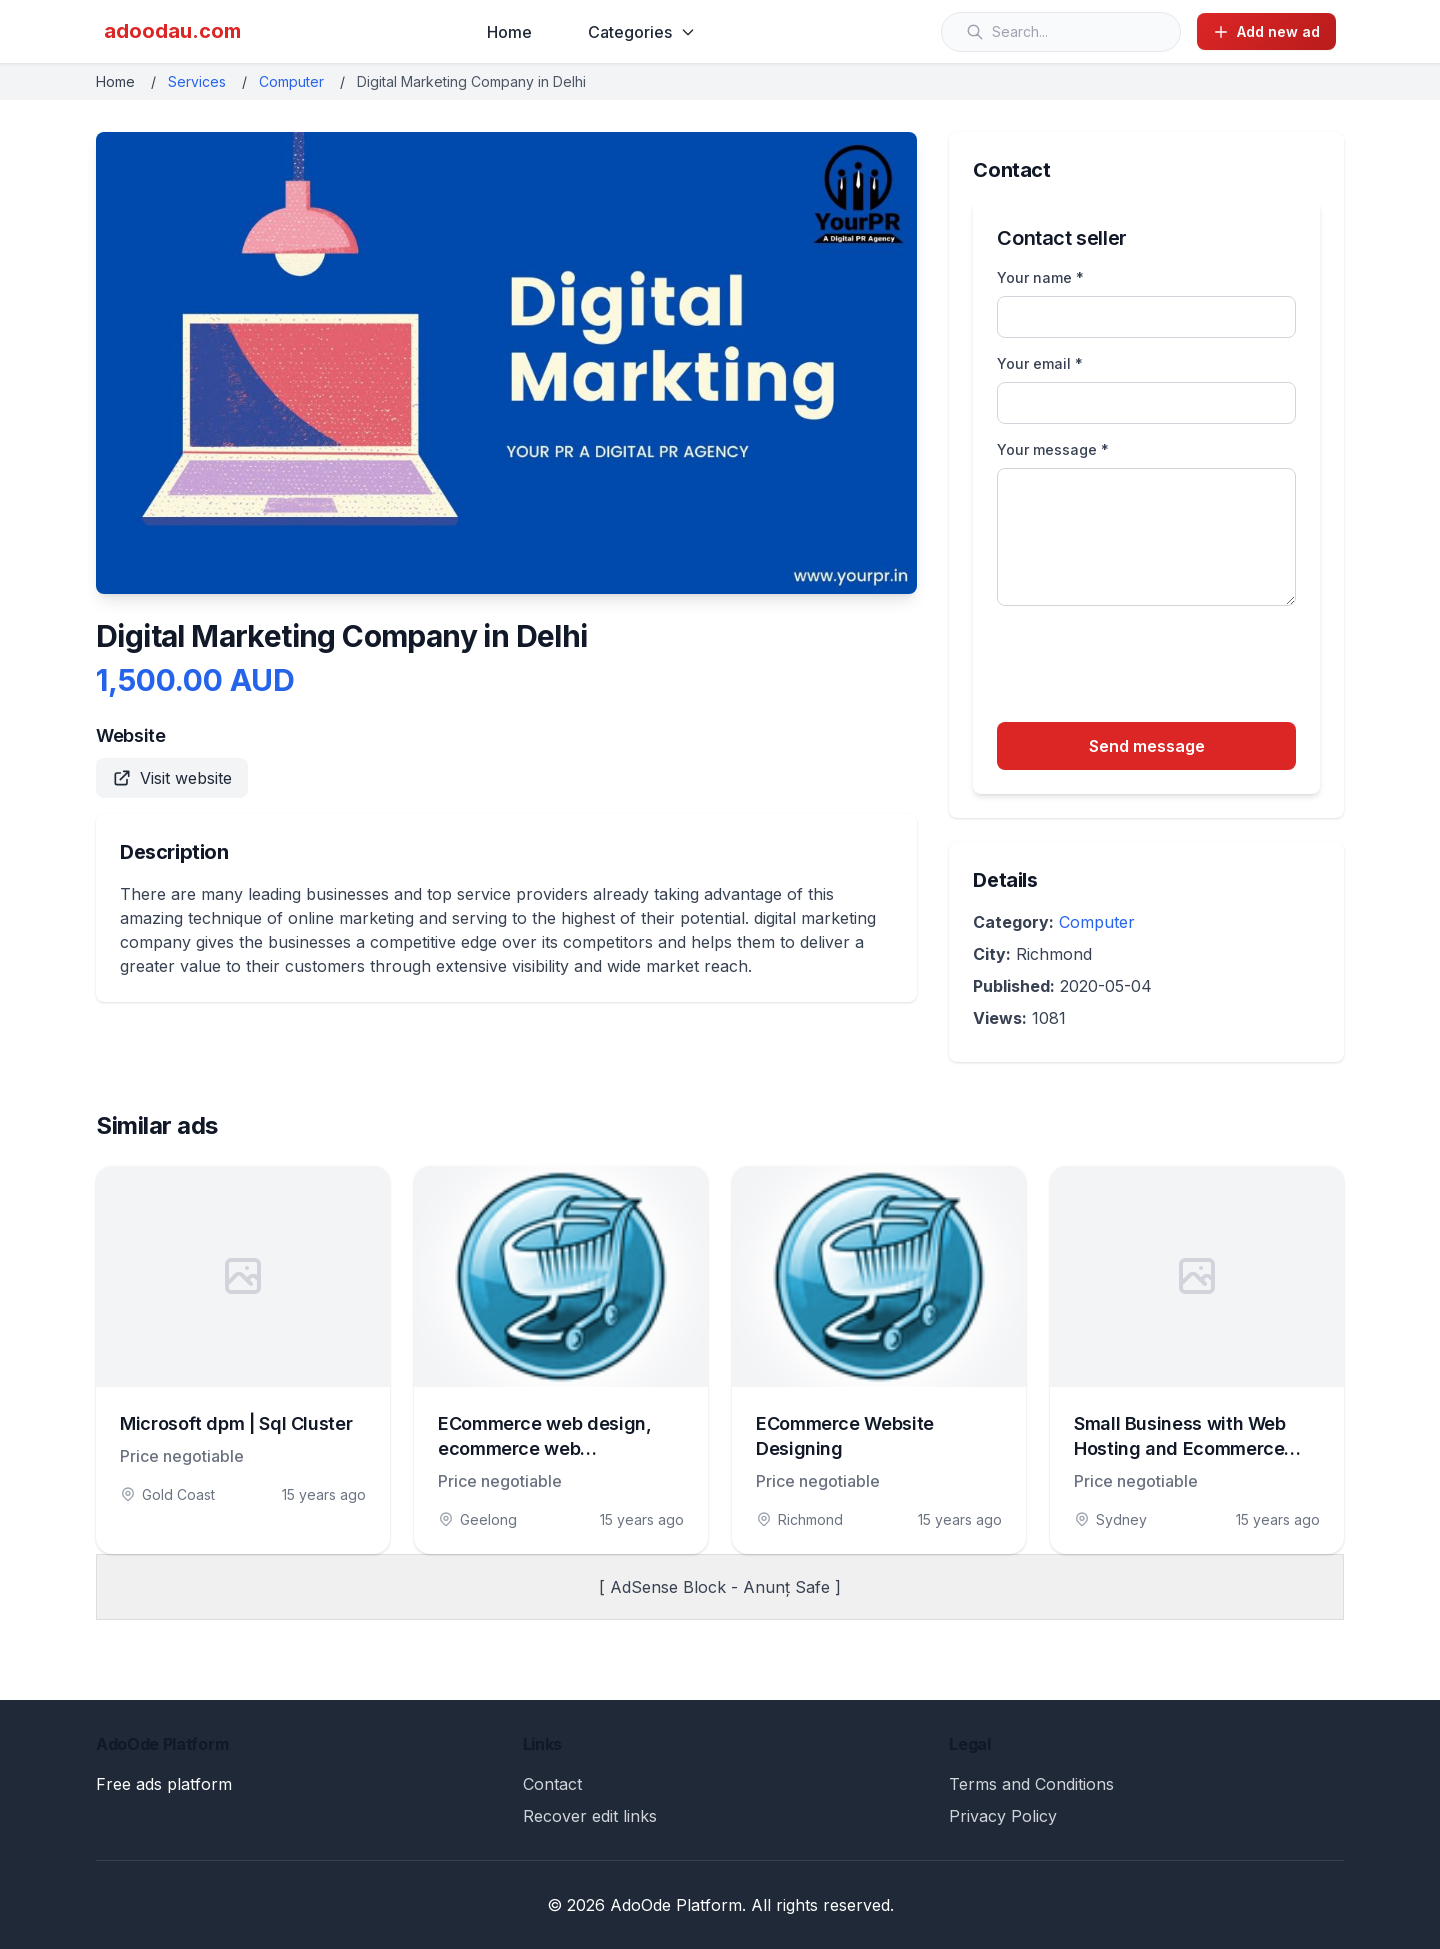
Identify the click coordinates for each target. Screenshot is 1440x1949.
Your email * (1040, 363)
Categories (642, 32)
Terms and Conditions (1031, 1784)
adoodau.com (172, 31)
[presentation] (1149, 667)
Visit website (172, 778)
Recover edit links (590, 1816)
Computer (291, 81)
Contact (552, 1784)
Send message (1147, 746)
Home (509, 32)
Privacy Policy (1003, 1816)
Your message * (1053, 449)
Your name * (1040, 277)
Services (197, 81)
